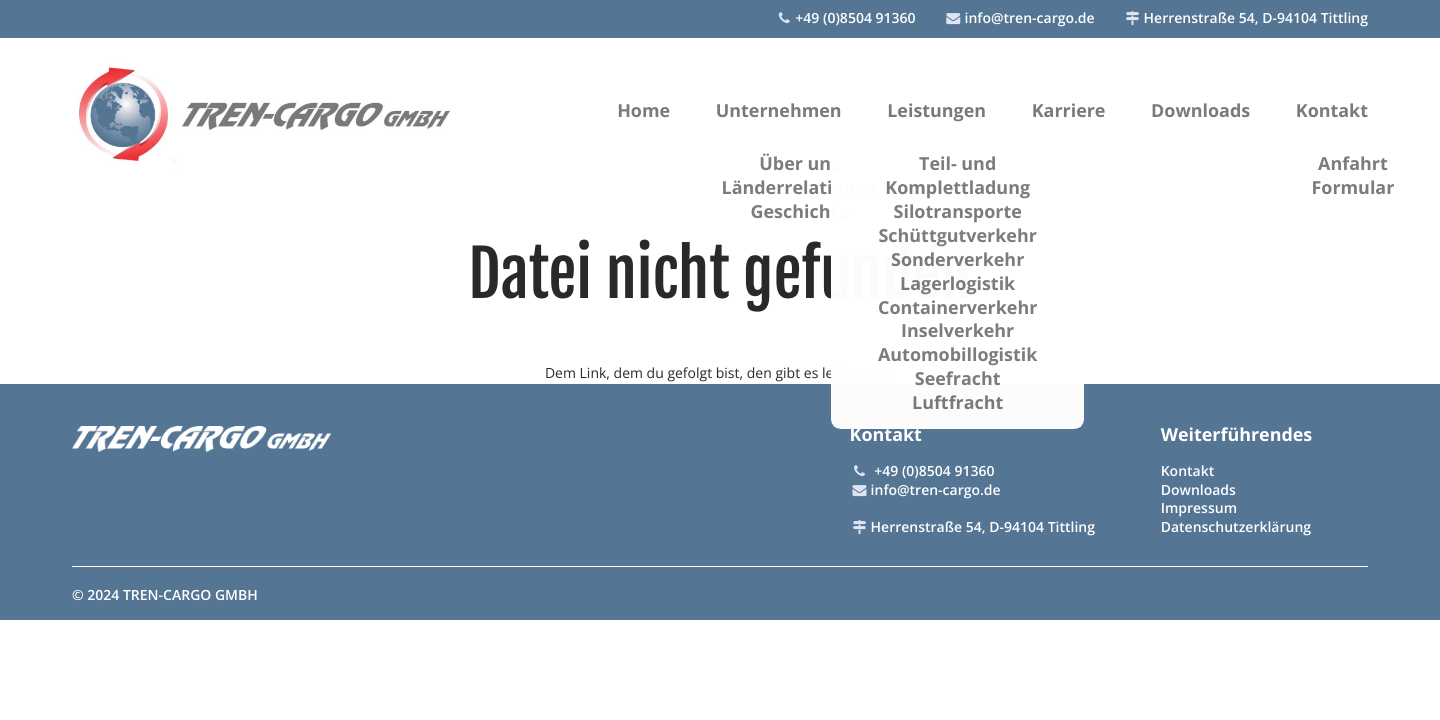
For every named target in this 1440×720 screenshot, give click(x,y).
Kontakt (1332, 111)
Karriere (1069, 111)
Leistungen (936, 111)
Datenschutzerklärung (1236, 527)
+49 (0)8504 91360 (855, 18)
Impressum (1199, 508)
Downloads (1200, 111)
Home (643, 111)
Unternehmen (779, 111)
